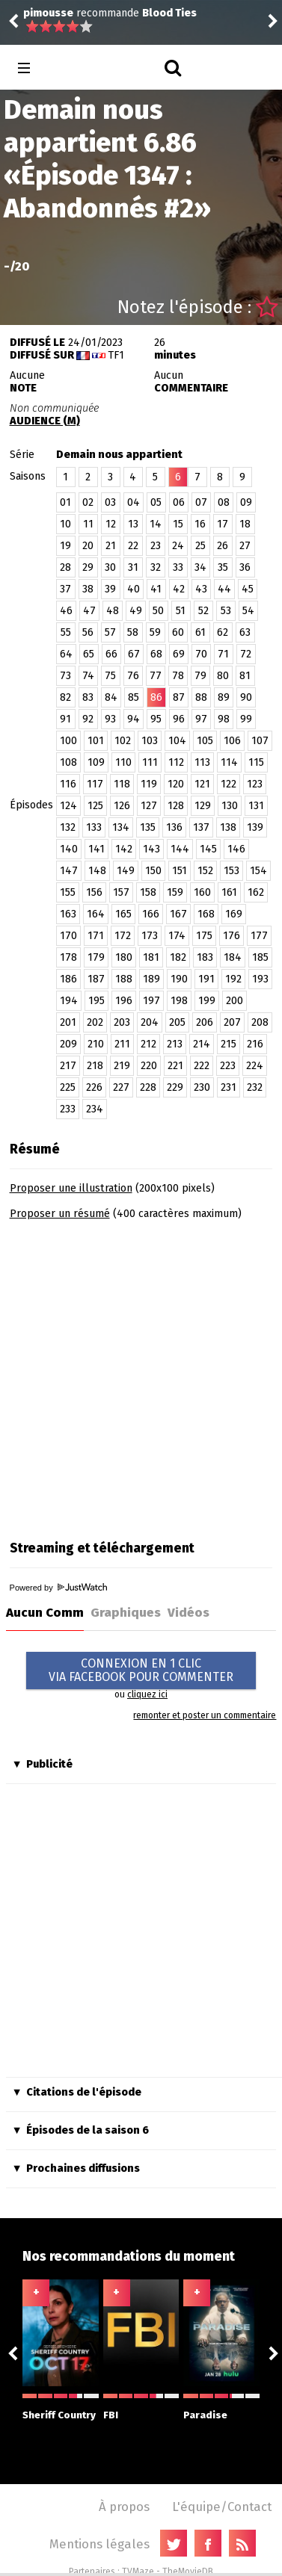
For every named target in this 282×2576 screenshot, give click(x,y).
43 (201, 589)
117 (95, 784)
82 (65, 697)
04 (133, 502)
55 (66, 632)
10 (65, 524)
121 (202, 784)
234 (94, 1109)
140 (69, 849)
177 (259, 935)
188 (123, 979)
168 (206, 914)
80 (223, 675)
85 (133, 697)
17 (222, 524)
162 (256, 892)
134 (120, 827)
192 (233, 979)
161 (229, 892)
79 (200, 675)
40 (133, 589)
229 (175, 1087)
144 (180, 849)
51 (181, 610)
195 (96, 1000)
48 (112, 610)
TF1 (116, 355)
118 (122, 784)
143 (151, 849)
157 (121, 892)
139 (255, 827)
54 (248, 610)
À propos (124, 2506)
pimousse (48, 13)
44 (224, 589)
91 (65, 719)
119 (149, 784)
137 (201, 827)
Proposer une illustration (71, 1188)
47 (89, 610)
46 (66, 610)
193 (260, 979)
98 (224, 719)
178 (68, 957)
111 (150, 762)
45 (248, 589)
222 (201, 1065)
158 (148, 892)
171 (96, 935)
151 (179, 870)
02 (88, 502)
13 (133, 524)
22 (133, 545)
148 (97, 870)
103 (149, 740)
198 (179, 1000)
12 (110, 524)
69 (179, 654)
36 (245, 567)
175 (204, 935)
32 (155, 567)
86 (156, 697)
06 (179, 502)
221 (175, 1065)
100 (68, 740)
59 (155, 632)
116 (68, 784)
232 (255, 1087)
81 (245, 675)
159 (175, 892)
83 (88, 697)
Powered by (58, 1587)
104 (177, 740)
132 (68, 827)
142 (123, 849)
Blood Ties (169, 13)
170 (68, 935)
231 (228, 1087)
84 (111, 697)
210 (96, 1044)
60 (178, 632)
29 (88, 567)
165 (123, 914)
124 (68, 805)
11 (88, 524)
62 (222, 632)
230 (202, 1087)
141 (96, 849)
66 (111, 654)
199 (206, 1000)
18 (245, 524)
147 (69, 870)
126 (122, 805)
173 (149, 935)
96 (179, 719)
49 (135, 610)
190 (179, 979)
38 (88, 589)
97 (201, 719)
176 (231, 935)
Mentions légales (99, 2543)
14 (156, 524)
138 (228, 827)
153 (231, 870)
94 (133, 719)
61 (200, 632)
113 (202, 762)
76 (133, 675)
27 (245, 545)
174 (177, 935)
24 (178, 545)
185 (260, 957)
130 (229, 805)
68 (156, 654)
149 (126, 870)
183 (205, 957)
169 (233, 914)
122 (228, 784)
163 (68, 914)
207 (232, 1022)
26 (222, 545)
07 (201, 502)
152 (205, 870)
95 (156, 719)
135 (148, 827)
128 (176, 805)
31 (133, 567)
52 (203, 610)
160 (202, 892)
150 (153, 870)
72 (245, 654)
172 (122, 935)
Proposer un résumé (60, 1213)
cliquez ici (147, 1694)
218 (95, 1065)
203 (122, 1022)
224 (254, 1065)
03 (110, 502)
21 (110, 545)
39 (110, 589)
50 (158, 610)
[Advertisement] (140, 1375)
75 (110, 675)
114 (229, 762)
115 (256, 762)
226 (94, 1087)
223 (228, 1065)
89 (224, 697)
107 (260, 740)
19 (65, 545)
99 (246, 719)
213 (175, 1044)
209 (68, 1044)
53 (226, 610)
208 (260, 1022)
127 (149, 805)
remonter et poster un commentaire (204, 1715)
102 (122, 740)
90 (246, 697)
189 (151, 979)
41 (156, 589)
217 (68, 1065)
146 (236, 849)
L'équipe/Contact (222, 2506)
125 (95, 805)
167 (178, 914)
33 (178, 567)
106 (232, 740)
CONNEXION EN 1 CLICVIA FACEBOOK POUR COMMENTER (141, 1670)
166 (150, 914)
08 (224, 502)
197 (151, 1000)
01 (65, 502)
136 (174, 827)
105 (205, 740)
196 (123, 1000)
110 (123, 762)
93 (110, 719)
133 (94, 827)
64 (66, 654)
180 (123, 957)
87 (179, 697)
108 (68, 762)
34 (200, 567)
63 (245, 632)
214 (201, 1044)
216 (255, 1044)
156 (94, 892)
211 (122, 1044)
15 (178, 524)
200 (234, 1000)
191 (206, 979)
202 (95, 1022)
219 (122, 1065)
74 (88, 675)
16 (200, 524)
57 (110, 632)
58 (132, 632)
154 (258, 870)
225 (68, 1087)
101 (96, 740)
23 (155, 545)
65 (88, 654)
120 (176, 784)
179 (96, 957)
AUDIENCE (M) (45, 421)
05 (156, 502)
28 (65, 567)
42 (179, 589)
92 (88, 719)
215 (228, 1044)
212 (148, 1044)
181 (151, 957)
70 (201, 654)
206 (204, 1022)
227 (121, 1087)
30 (110, 567)
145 (208, 849)
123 (255, 784)
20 (88, 545)
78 (178, 675)
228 (148, 1087)
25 (200, 545)
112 (176, 762)
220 (149, 1065)
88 (201, 697)
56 (88, 632)
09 (246, 502)
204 (150, 1022)
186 (68, 979)
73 (65, 675)
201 (68, 1022)
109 (96, 762)
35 (223, 567)
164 (96, 914)
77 (156, 675)
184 (233, 957)
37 (65, 589)
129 (202, 805)
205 (177, 1022)
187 (96, 979)
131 (256, 805)
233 (68, 1109)
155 (68, 892)
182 (178, 957)
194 (69, 1000)
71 (223, 654)
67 (134, 654)
